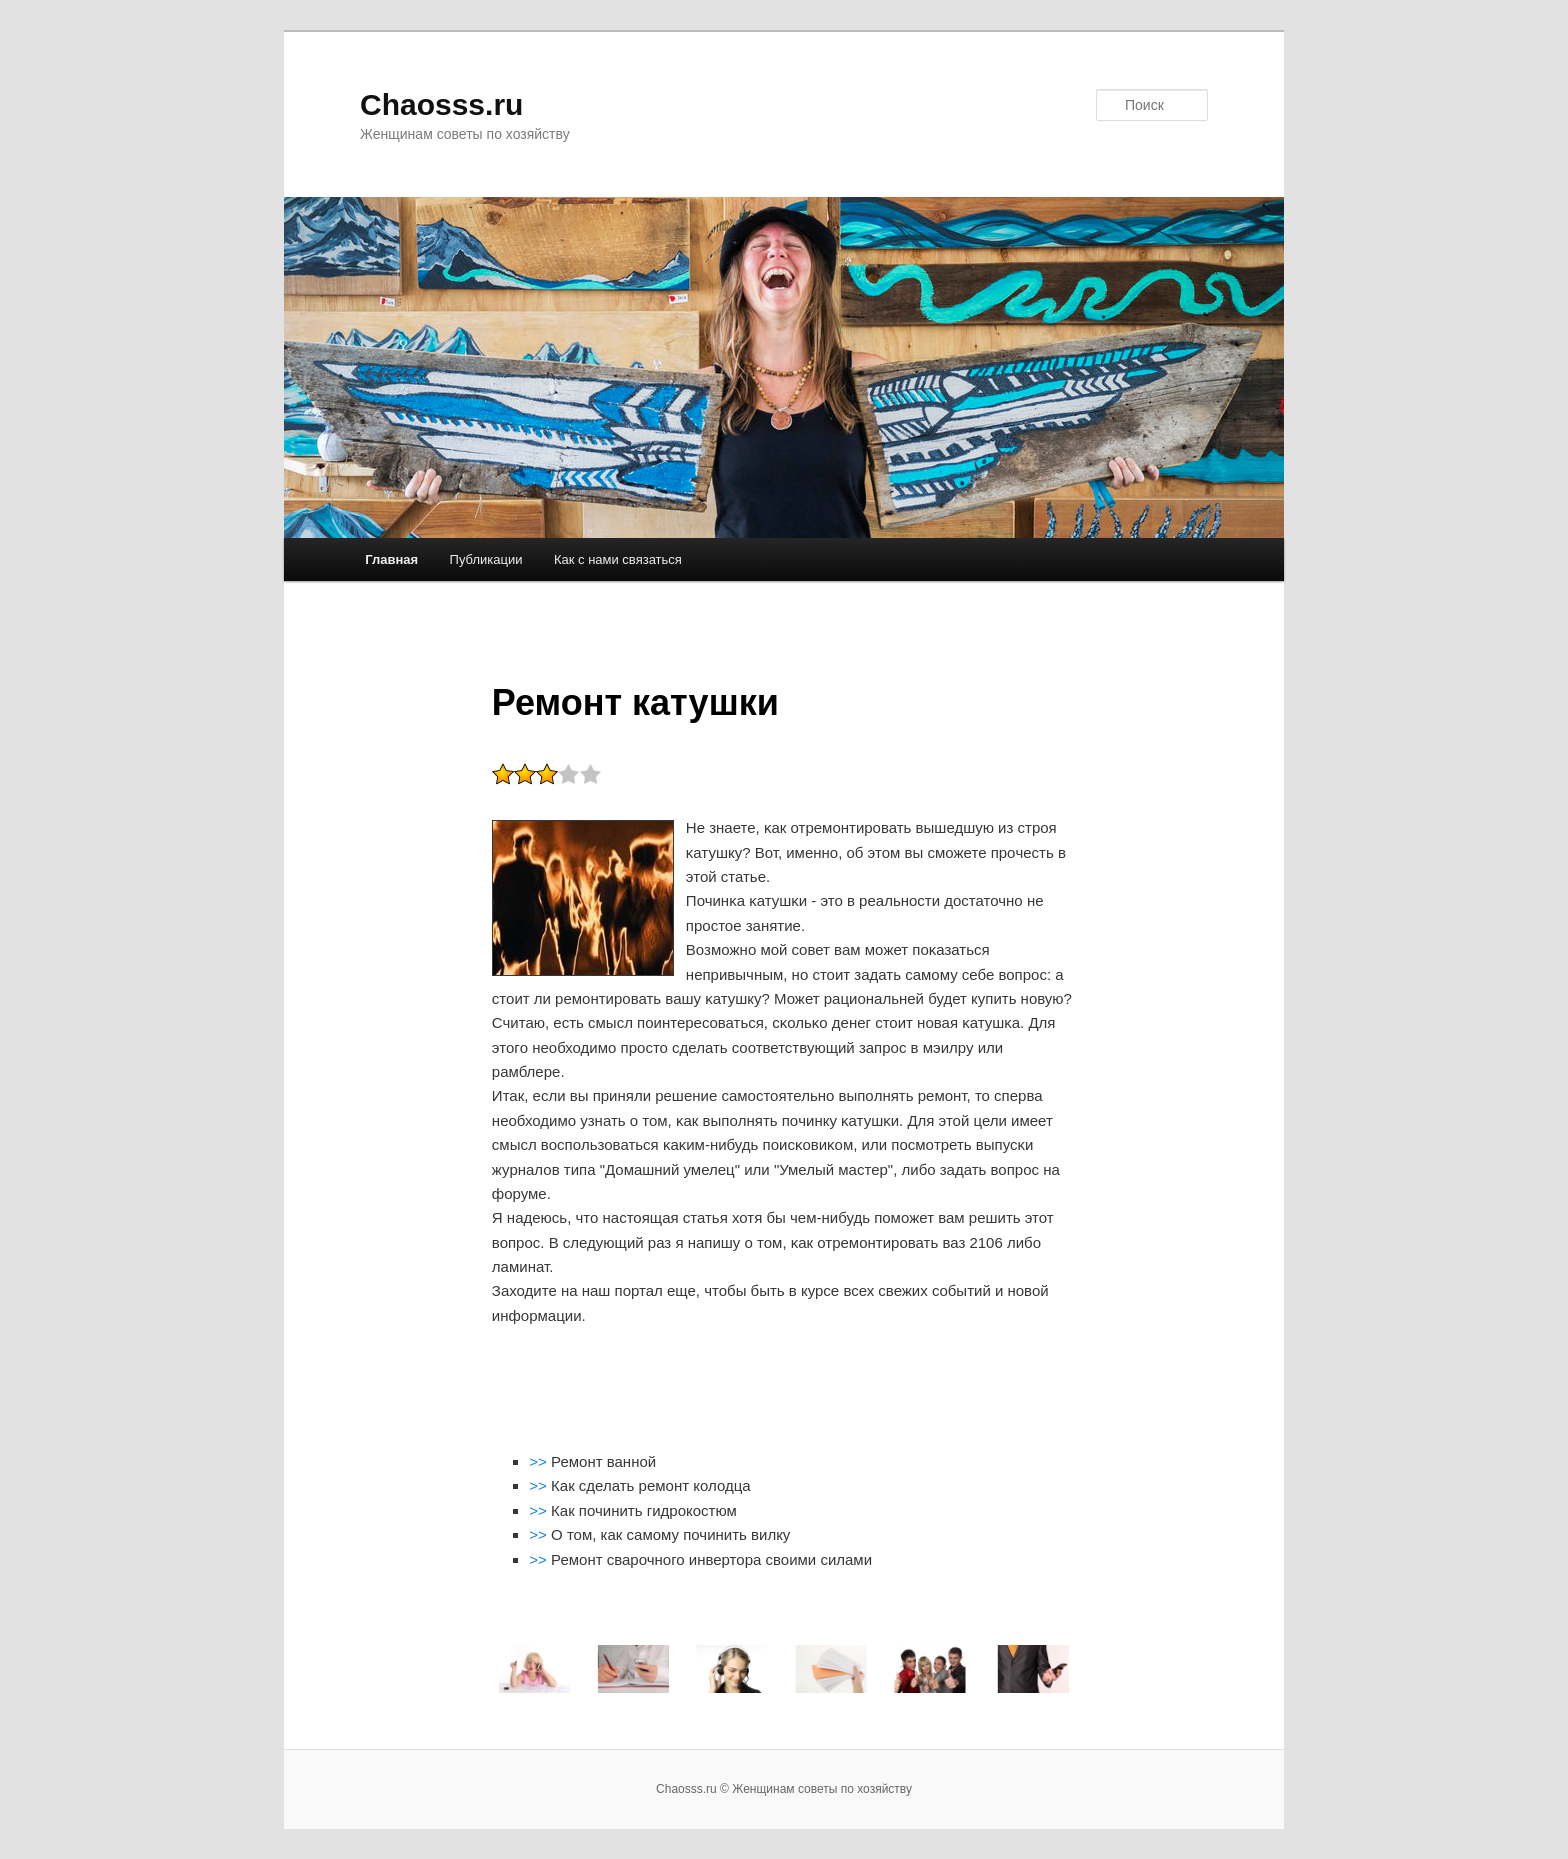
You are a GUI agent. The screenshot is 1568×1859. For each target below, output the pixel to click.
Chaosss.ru (441, 104)
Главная (391, 559)
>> (540, 1461)
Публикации (486, 559)
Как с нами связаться (618, 559)
